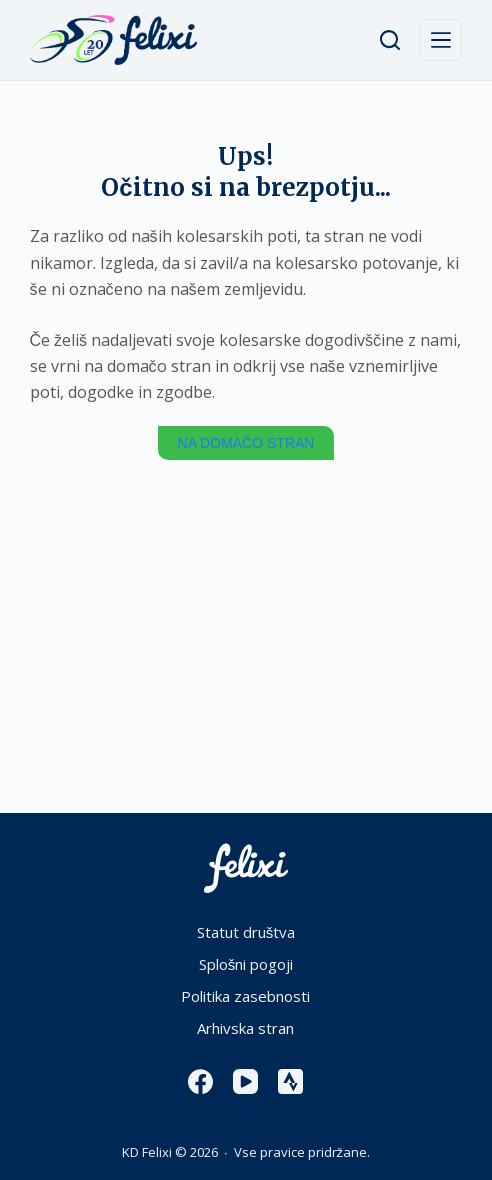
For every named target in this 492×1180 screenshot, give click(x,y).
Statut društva (246, 932)
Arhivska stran (245, 1028)
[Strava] (290, 1081)
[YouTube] (245, 1081)
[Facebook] (200, 1081)
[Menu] (441, 40)
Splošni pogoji (246, 964)
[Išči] (390, 40)
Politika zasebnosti (245, 996)
